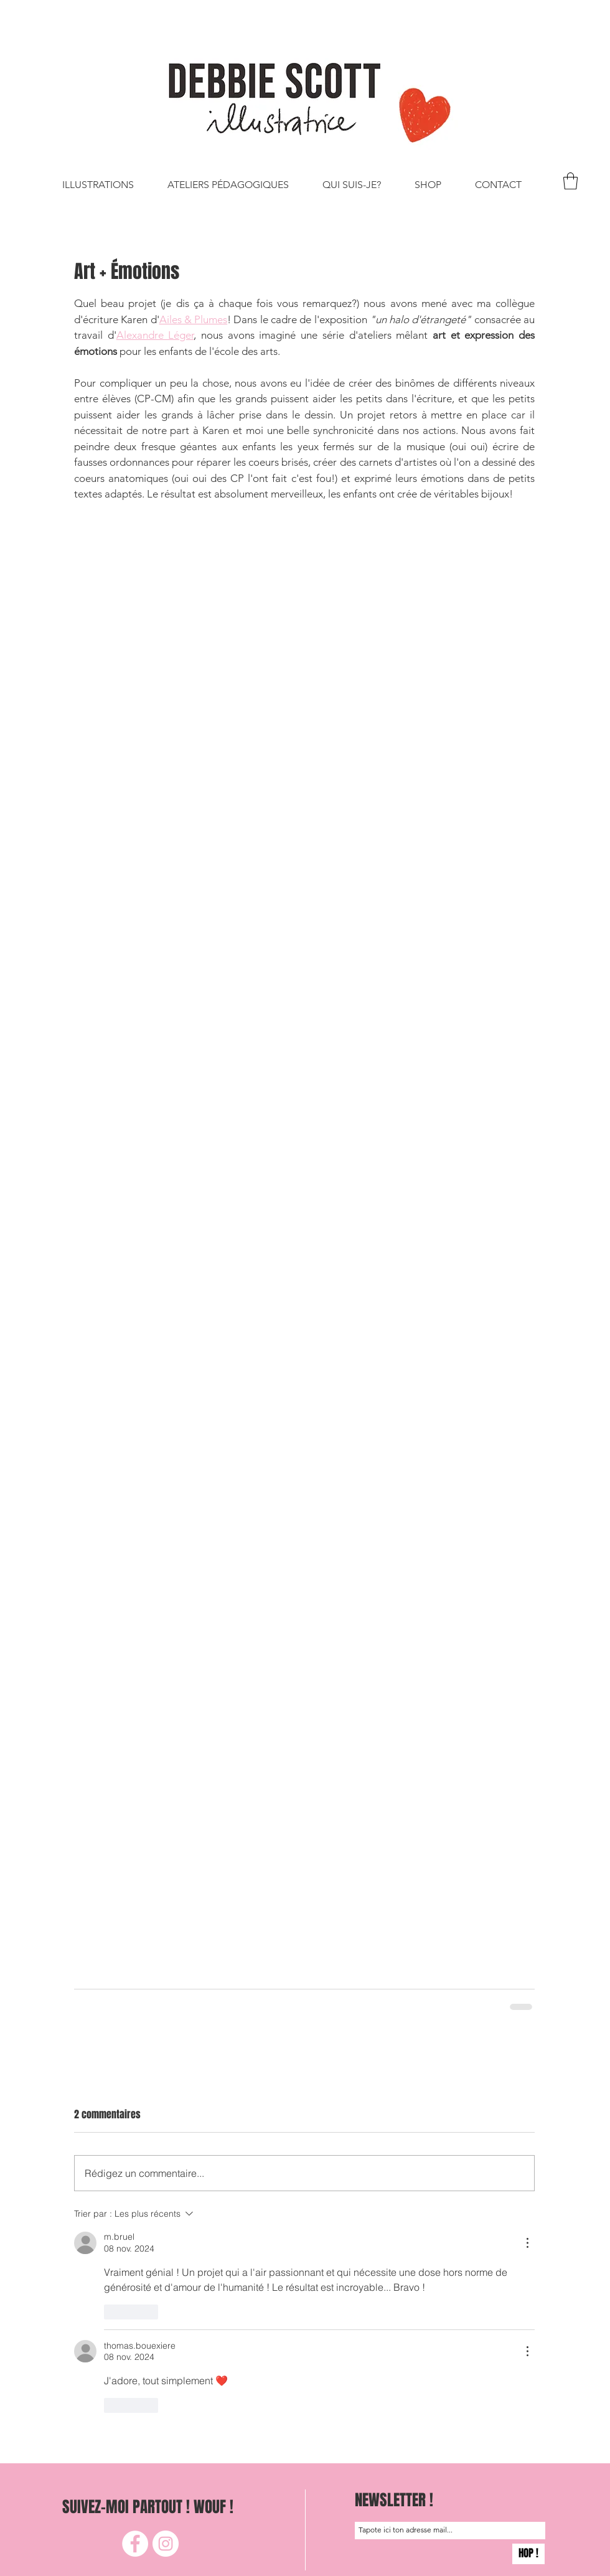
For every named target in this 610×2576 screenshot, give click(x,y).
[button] (570, 180)
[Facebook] (135, 2544)
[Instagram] (165, 2544)
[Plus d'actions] (527, 2242)
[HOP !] (528, 2554)
